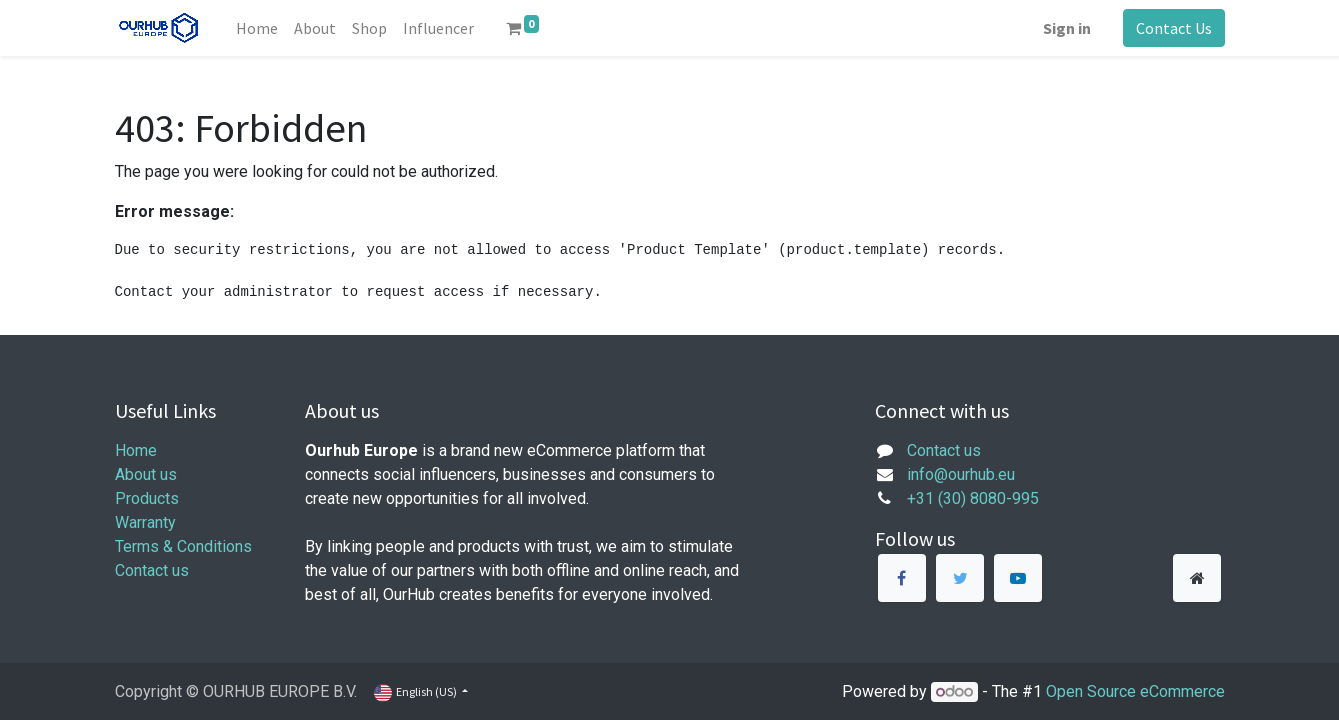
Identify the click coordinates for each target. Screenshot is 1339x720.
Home (136, 450)
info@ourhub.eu (961, 474)
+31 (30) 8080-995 (973, 498)
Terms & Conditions (183, 546)
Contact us (152, 570)
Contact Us (1174, 28)
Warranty (145, 522)
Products (147, 498)
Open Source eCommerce (1135, 691)
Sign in (1067, 28)
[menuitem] (257, 28)
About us (146, 474)
